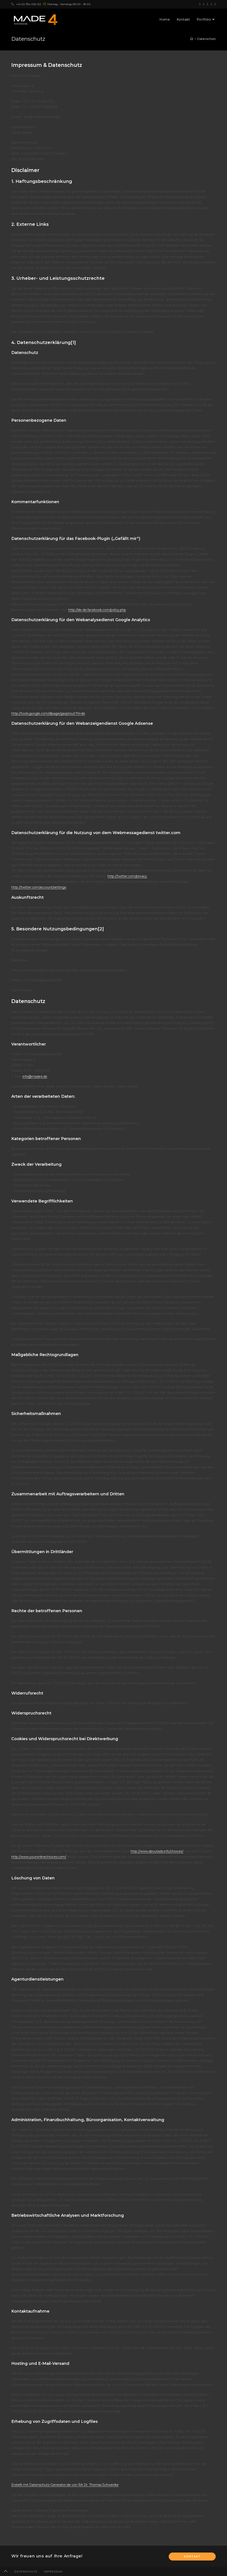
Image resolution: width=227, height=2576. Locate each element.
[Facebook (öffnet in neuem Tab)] (200, 4)
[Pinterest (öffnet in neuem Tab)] (203, 4)
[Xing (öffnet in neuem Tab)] (214, 4)
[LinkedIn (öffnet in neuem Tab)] (211, 4)
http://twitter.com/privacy (127, 876)
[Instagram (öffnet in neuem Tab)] (207, 4)
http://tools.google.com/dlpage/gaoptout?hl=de (48, 713)
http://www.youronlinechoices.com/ (38, 1857)
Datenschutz (25, 2571)
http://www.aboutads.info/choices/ (157, 1851)
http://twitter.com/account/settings (38, 887)
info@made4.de (34, 1076)
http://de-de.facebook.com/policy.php (97, 610)
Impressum (53, 2571)
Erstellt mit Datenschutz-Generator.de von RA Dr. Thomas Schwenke (65, 2485)
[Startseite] (191, 39)
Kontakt (192, 2556)
